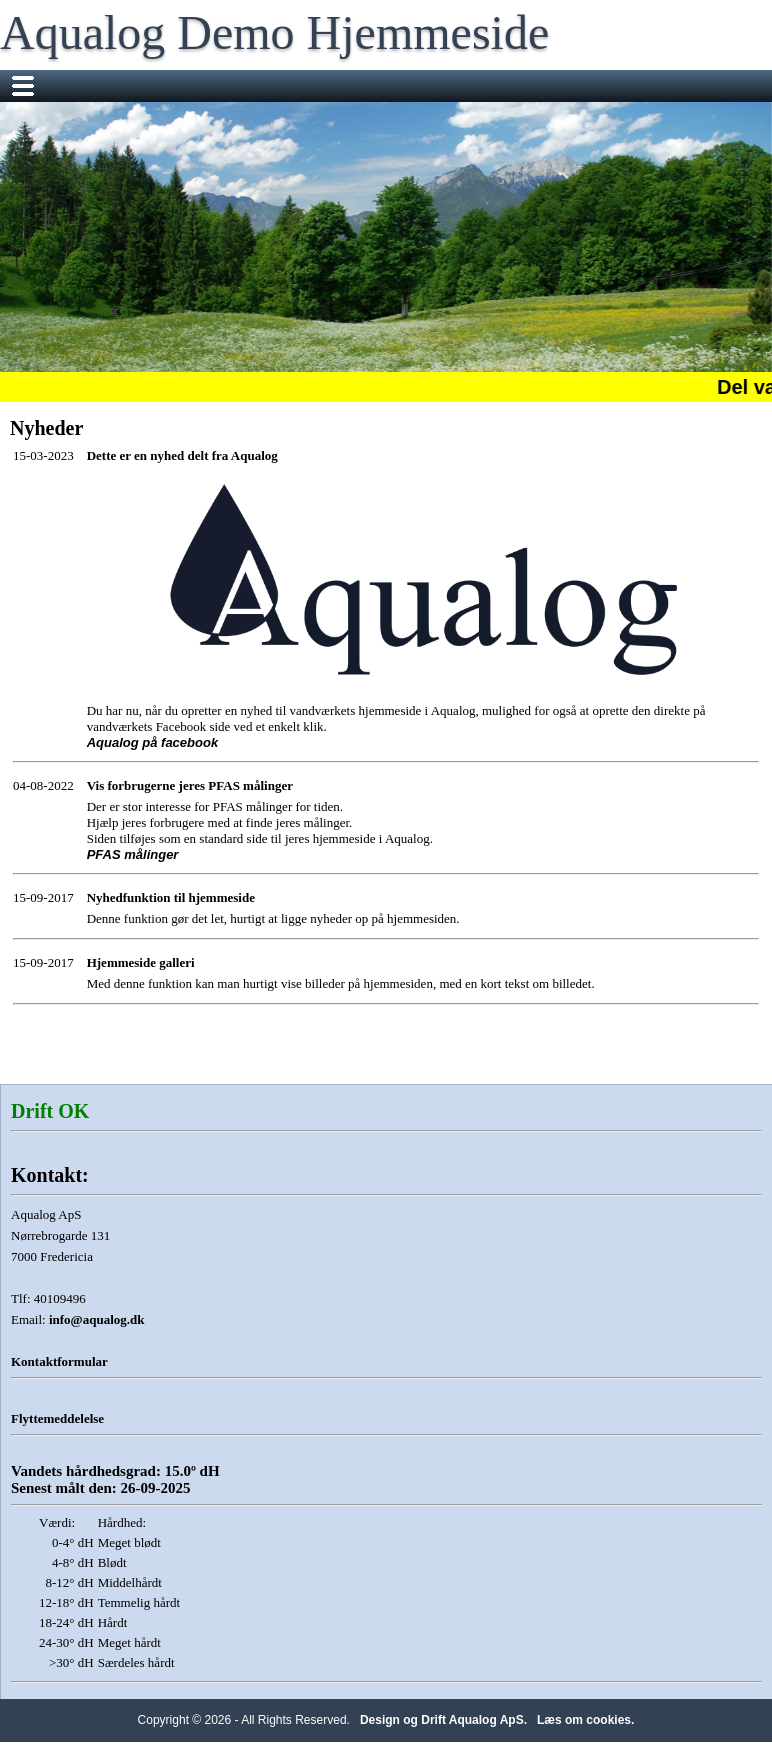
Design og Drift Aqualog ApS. (443, 1720)
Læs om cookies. (585, 1720)
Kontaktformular (59, 1361)
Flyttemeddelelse (57, 1418)
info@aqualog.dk (97, 1319)
